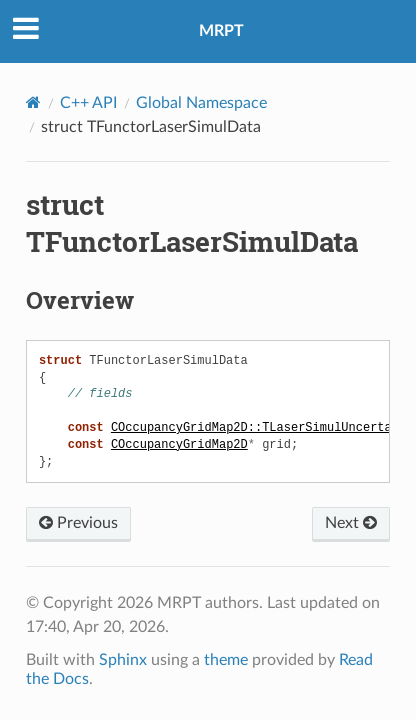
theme (226, 660)
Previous (78, 523)
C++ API (88, 103)
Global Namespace (201, 103)
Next (351, 523)
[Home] (33, 102)
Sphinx (123, 660)
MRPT (221, 31)
